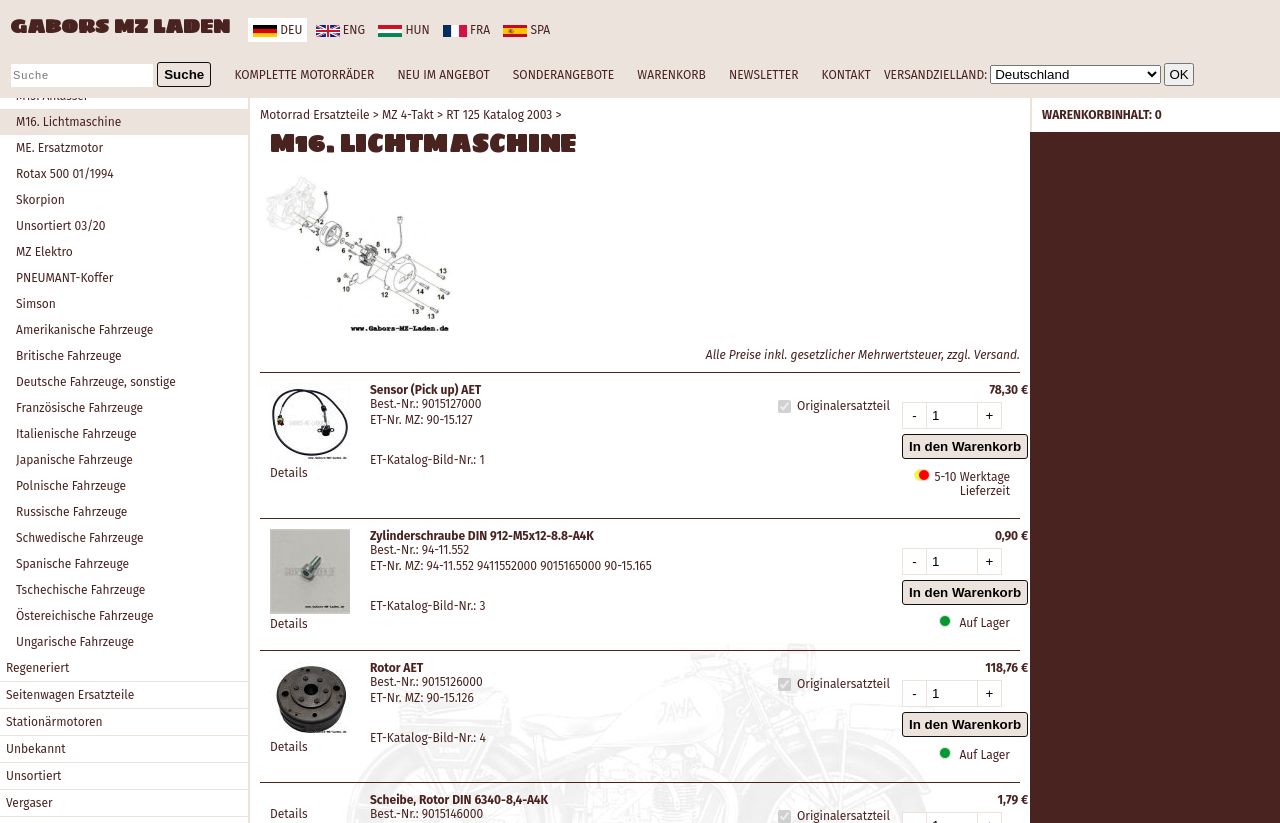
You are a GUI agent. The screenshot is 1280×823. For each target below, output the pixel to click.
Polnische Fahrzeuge (71, 486)
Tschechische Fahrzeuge (80, 590)
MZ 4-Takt (408, 115)
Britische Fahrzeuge (69, 356)
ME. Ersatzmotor (59, 148)
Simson (36, 304)
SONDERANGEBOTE (563, 75)
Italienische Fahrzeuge (76, 434)
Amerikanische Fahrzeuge (84, 330)
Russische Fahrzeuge (71, 512)
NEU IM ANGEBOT (443, 75)
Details (289, 473)
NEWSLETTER (763, 75)
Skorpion (40, 200)
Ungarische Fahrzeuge (75, 642)
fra (466, 30)
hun (403, 30)
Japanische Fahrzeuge (74, 460)
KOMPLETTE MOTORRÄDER (304, 75)
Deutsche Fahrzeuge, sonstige (96, 382)
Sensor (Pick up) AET (425, 390)
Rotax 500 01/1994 (65, 174)
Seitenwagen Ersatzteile (70, 695)
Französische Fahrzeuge (79, 408)
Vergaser (29, 803)
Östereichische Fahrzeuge (85, 616)
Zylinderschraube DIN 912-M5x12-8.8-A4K (482, 536)
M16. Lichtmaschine (68, 122)
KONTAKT (846, 75)
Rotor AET (396, 668)
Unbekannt (36, 749)
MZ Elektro (44, 252)
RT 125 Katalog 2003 (499, 115)
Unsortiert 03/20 (60, 226)
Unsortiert (33, 776)
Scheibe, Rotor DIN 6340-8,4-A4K (459, 800)
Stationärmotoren (54, 722)
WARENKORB (671, 75)
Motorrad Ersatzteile (315, 115)
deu (277, 30)
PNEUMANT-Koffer (64, 278)
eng (340, 30)
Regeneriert (37, 668)
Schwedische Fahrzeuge (80, 538)
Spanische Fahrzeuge (72, 564)
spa (526, 30)
